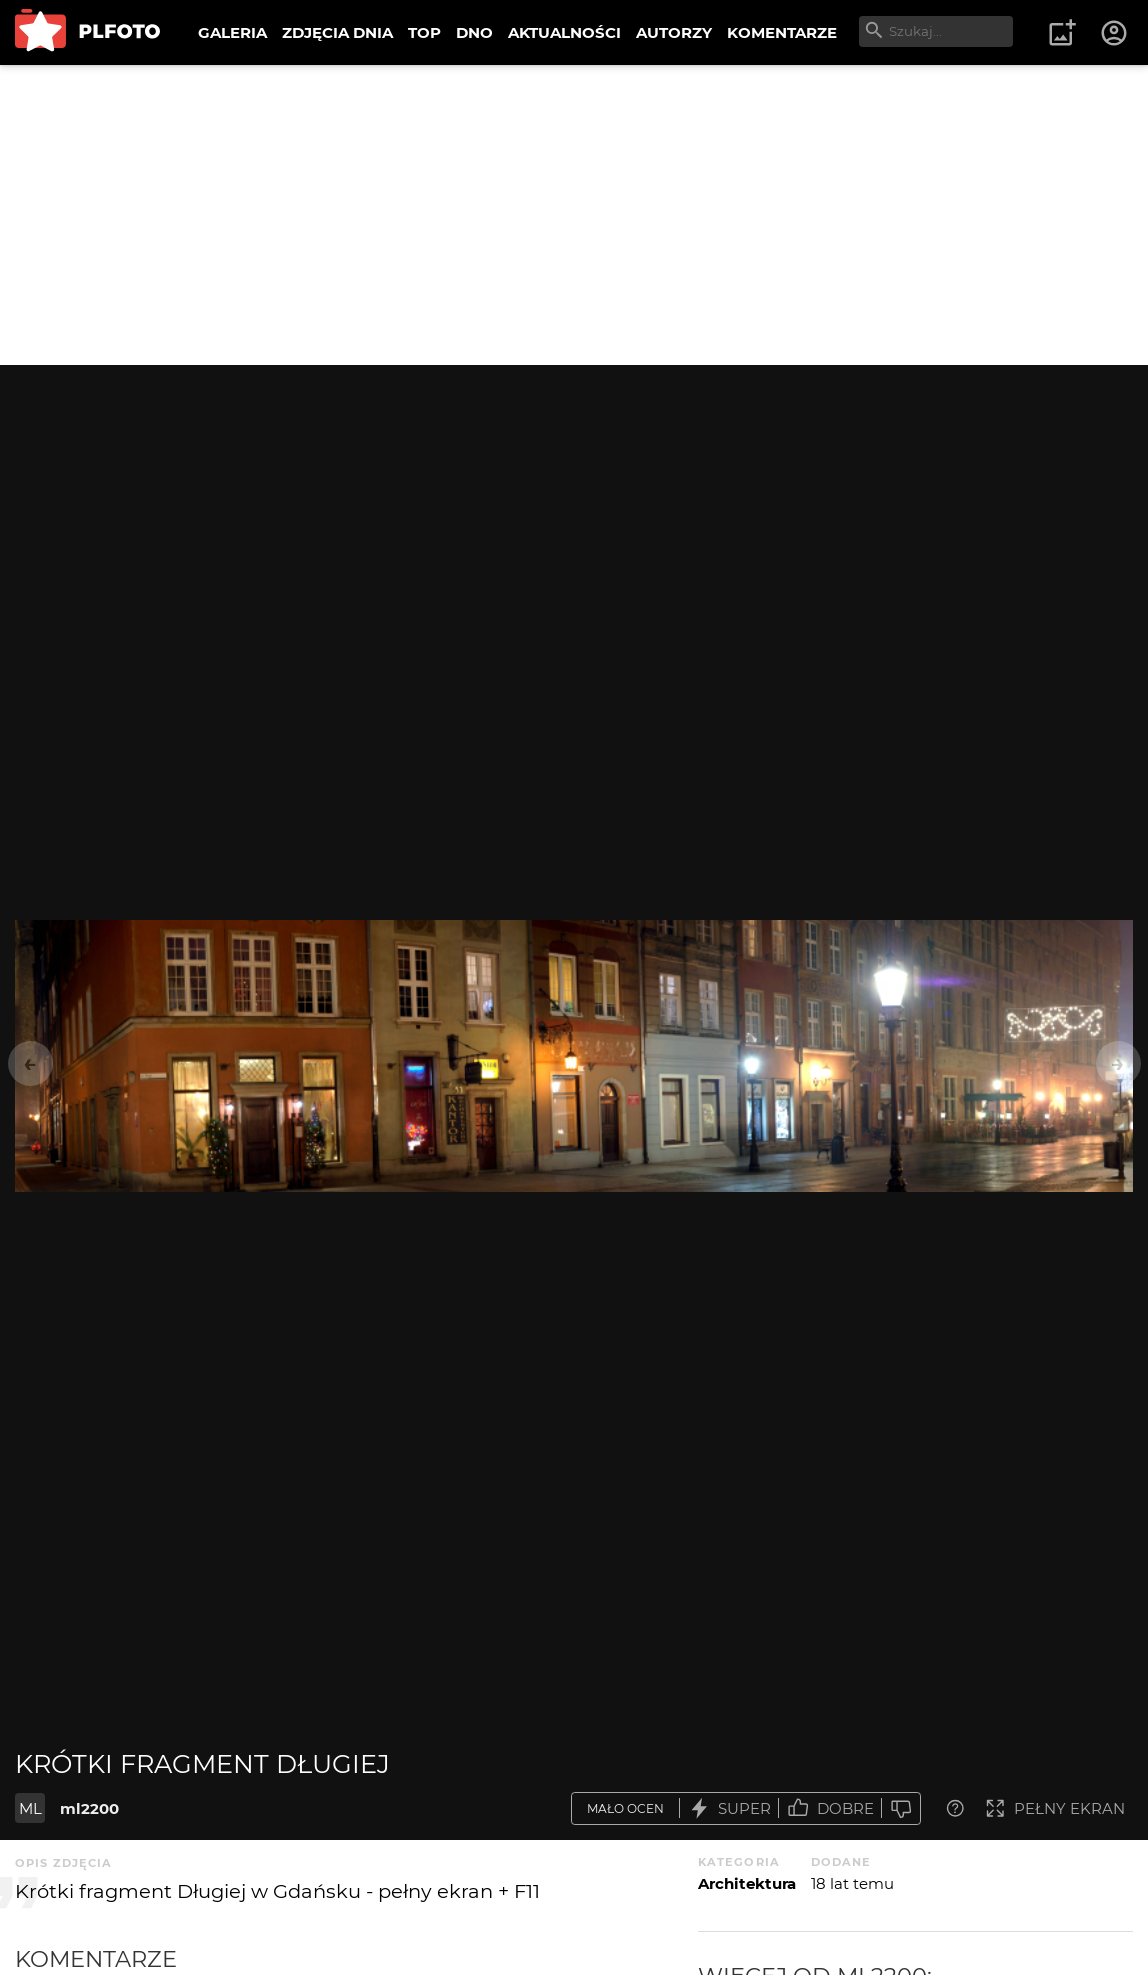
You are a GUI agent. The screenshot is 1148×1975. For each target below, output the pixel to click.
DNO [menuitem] (474, 32)
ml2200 (89, 1808)
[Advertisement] (574, 215)
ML (30, 1808)
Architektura (747, 1883)
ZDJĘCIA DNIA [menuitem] (337, 32)
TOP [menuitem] (424, 32)
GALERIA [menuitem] (232, 32)
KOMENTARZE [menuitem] (782, 32)
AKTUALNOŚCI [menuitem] (564, 32)
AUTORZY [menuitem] (674, 32)
